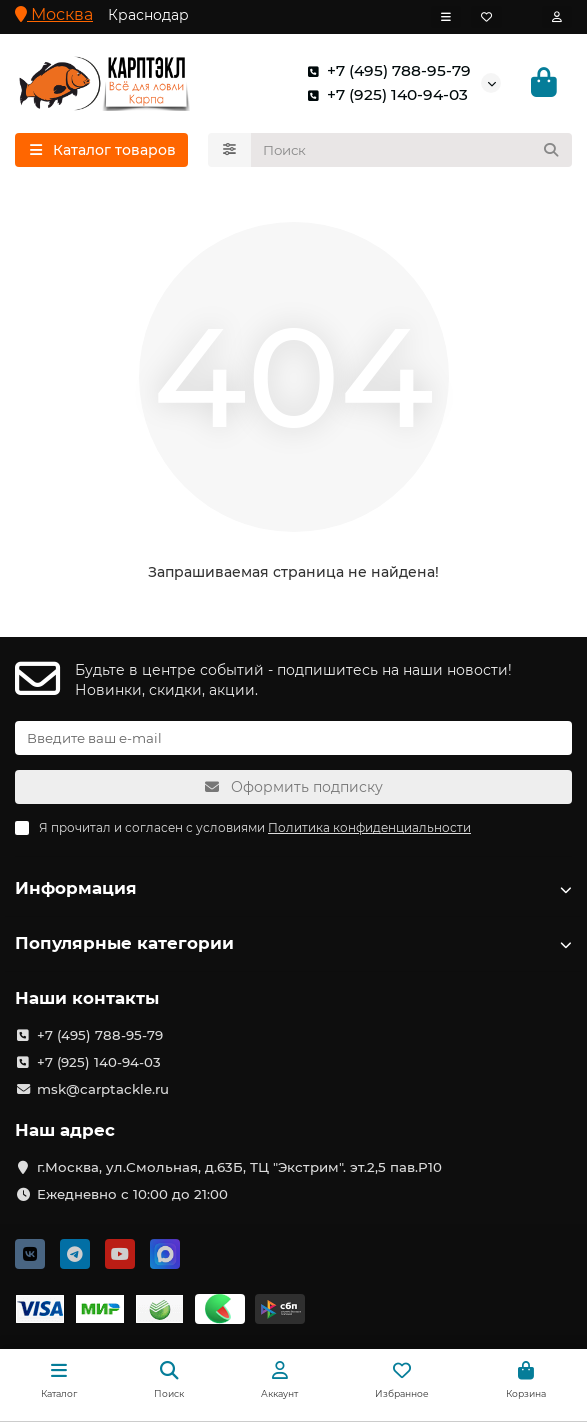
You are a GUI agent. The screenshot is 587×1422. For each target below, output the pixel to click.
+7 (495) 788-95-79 (385, 71)
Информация (293, 888)
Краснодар (148, 15)
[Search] (412, 150)
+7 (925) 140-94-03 (383, 95)
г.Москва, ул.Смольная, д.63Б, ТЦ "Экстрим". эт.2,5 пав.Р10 (239, 1167)
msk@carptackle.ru (103, 1089)
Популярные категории (293, 943)
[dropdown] (446, 17)
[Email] (293, 738)
